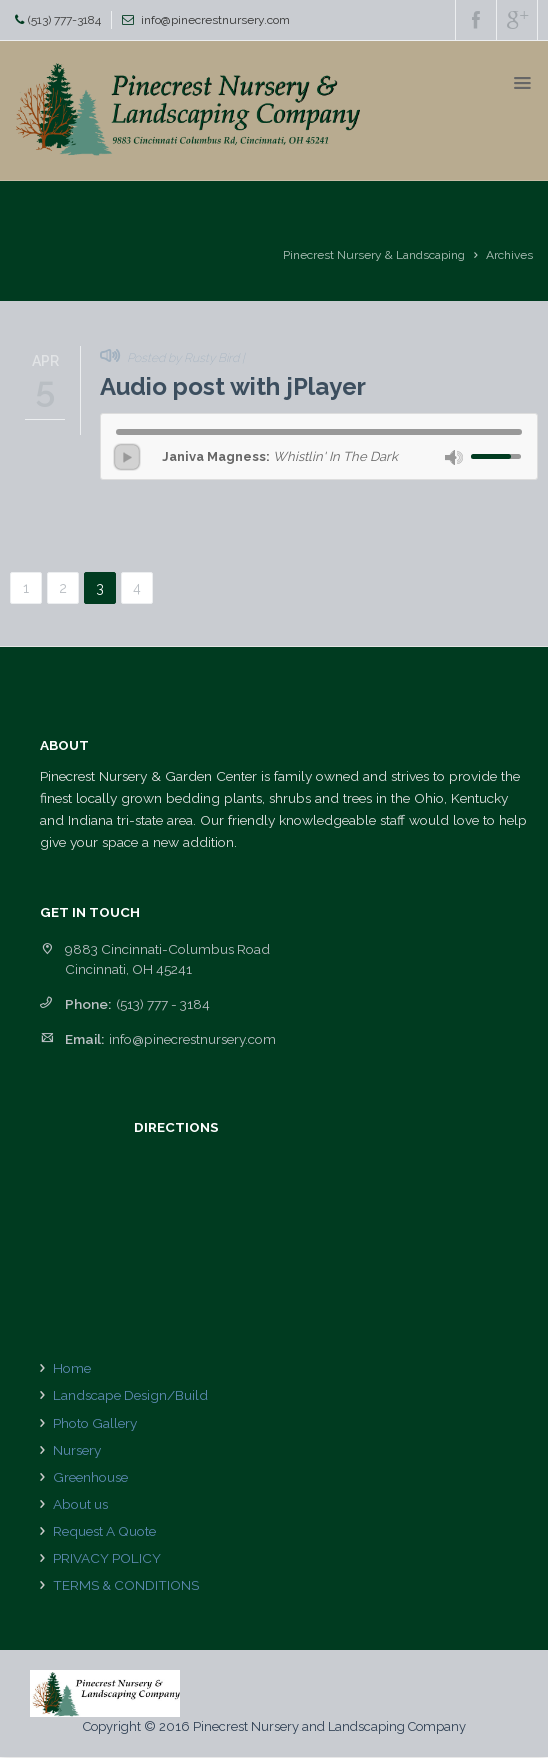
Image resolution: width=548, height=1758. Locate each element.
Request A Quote (104, 1531)
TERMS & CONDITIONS (126, 1585)
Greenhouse (90, 1477)
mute (454, 457)
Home (72, 1368)
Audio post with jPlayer (233, 386)
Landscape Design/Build (130, 1395)
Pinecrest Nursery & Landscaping (374, 255)
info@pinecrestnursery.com (215, 20)
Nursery (77, 1450)
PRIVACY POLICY (107, 1558)
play (127, 457)
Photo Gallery (95, 1423)
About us (80, 1504)
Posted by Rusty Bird (183, 358)
